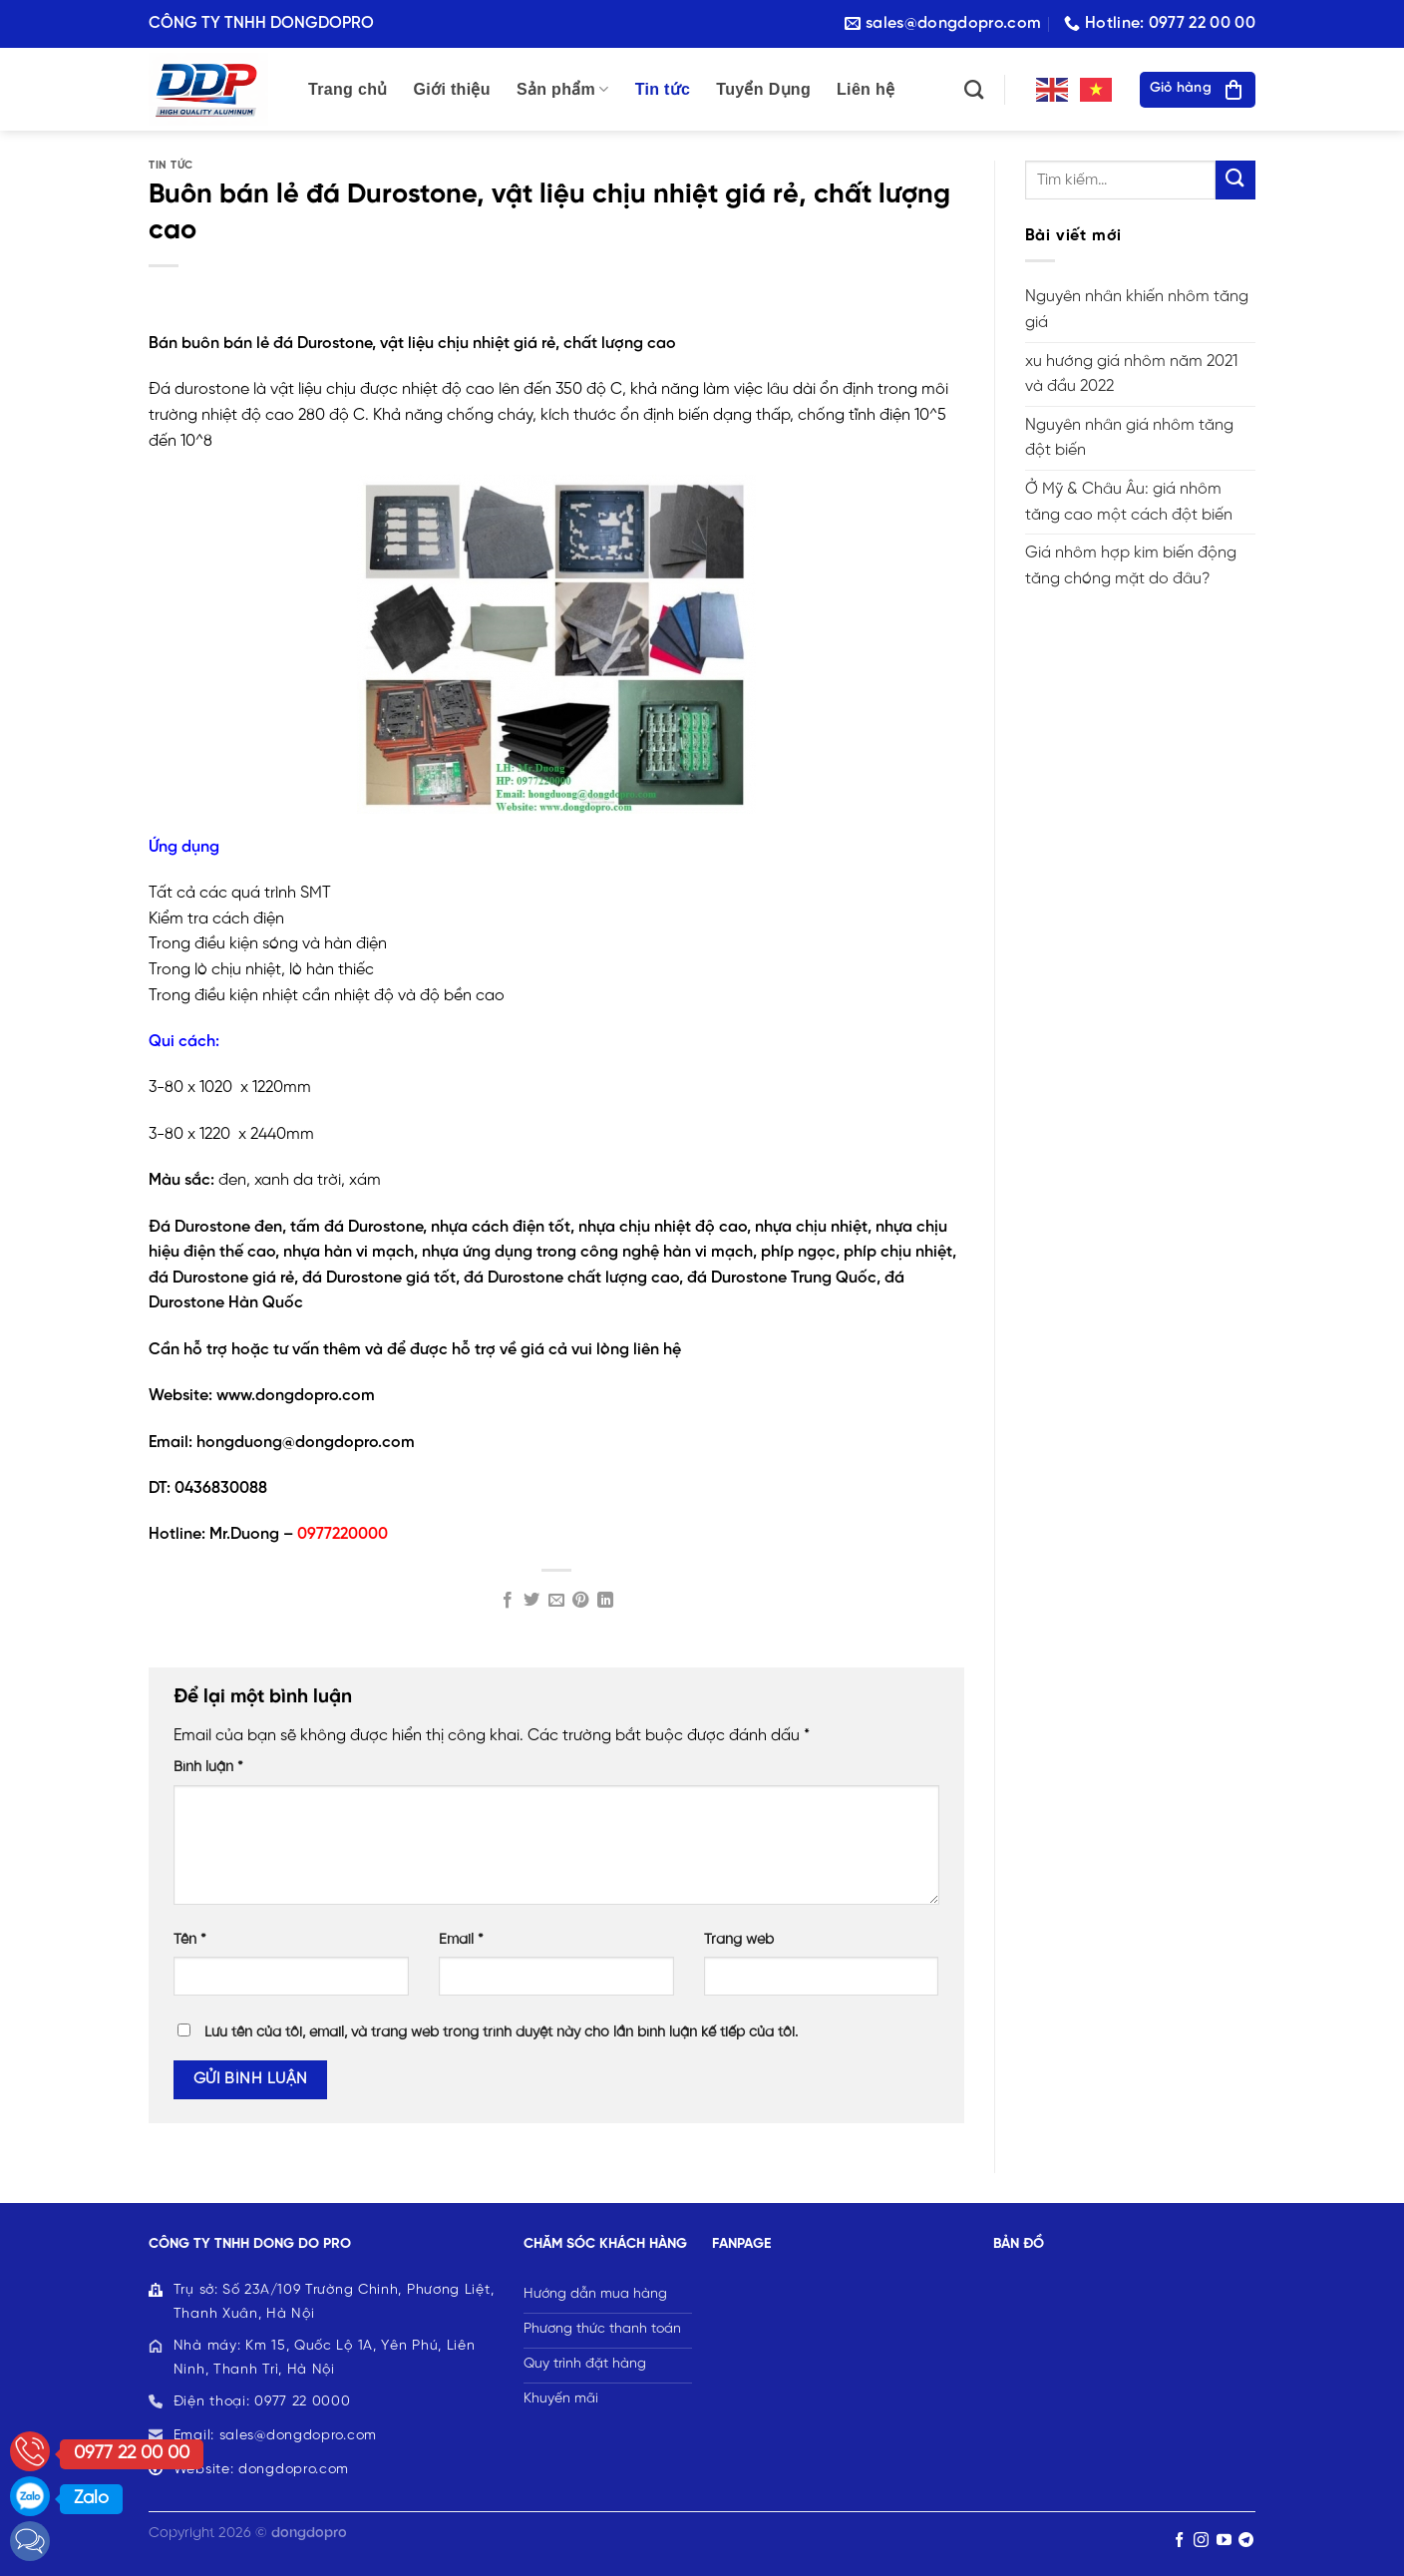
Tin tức (663, 89)
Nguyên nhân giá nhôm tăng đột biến (1129, 438)
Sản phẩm (563, 89)
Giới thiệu (452, 89)
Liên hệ (865, 89)
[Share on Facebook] (508, 1601)
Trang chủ (348, 89)
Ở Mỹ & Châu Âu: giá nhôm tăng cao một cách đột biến (1128, 502)
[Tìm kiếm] (973, 89)
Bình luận (208, 1767)
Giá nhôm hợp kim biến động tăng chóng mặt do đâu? (1130, 566)
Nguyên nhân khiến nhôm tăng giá (1136, 309)
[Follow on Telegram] (1245, 2540)
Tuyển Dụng (763, 89)
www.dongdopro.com (295, 1395)
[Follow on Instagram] (1201, 2540)
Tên (190, 1940)
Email (461, 1940)
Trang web (739, 1940)
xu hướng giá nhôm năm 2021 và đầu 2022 (1131, 374)
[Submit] (1235, 180)
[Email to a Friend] (556, 1601)
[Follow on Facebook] (1179, 2540)
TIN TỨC (171, 166)
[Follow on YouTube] (1224, 2540)
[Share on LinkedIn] (605, 1601)
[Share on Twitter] (531, 1601)
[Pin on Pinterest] (580, 1601)
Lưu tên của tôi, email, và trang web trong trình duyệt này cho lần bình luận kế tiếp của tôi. (501, 2032)
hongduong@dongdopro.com (305, 1442)
